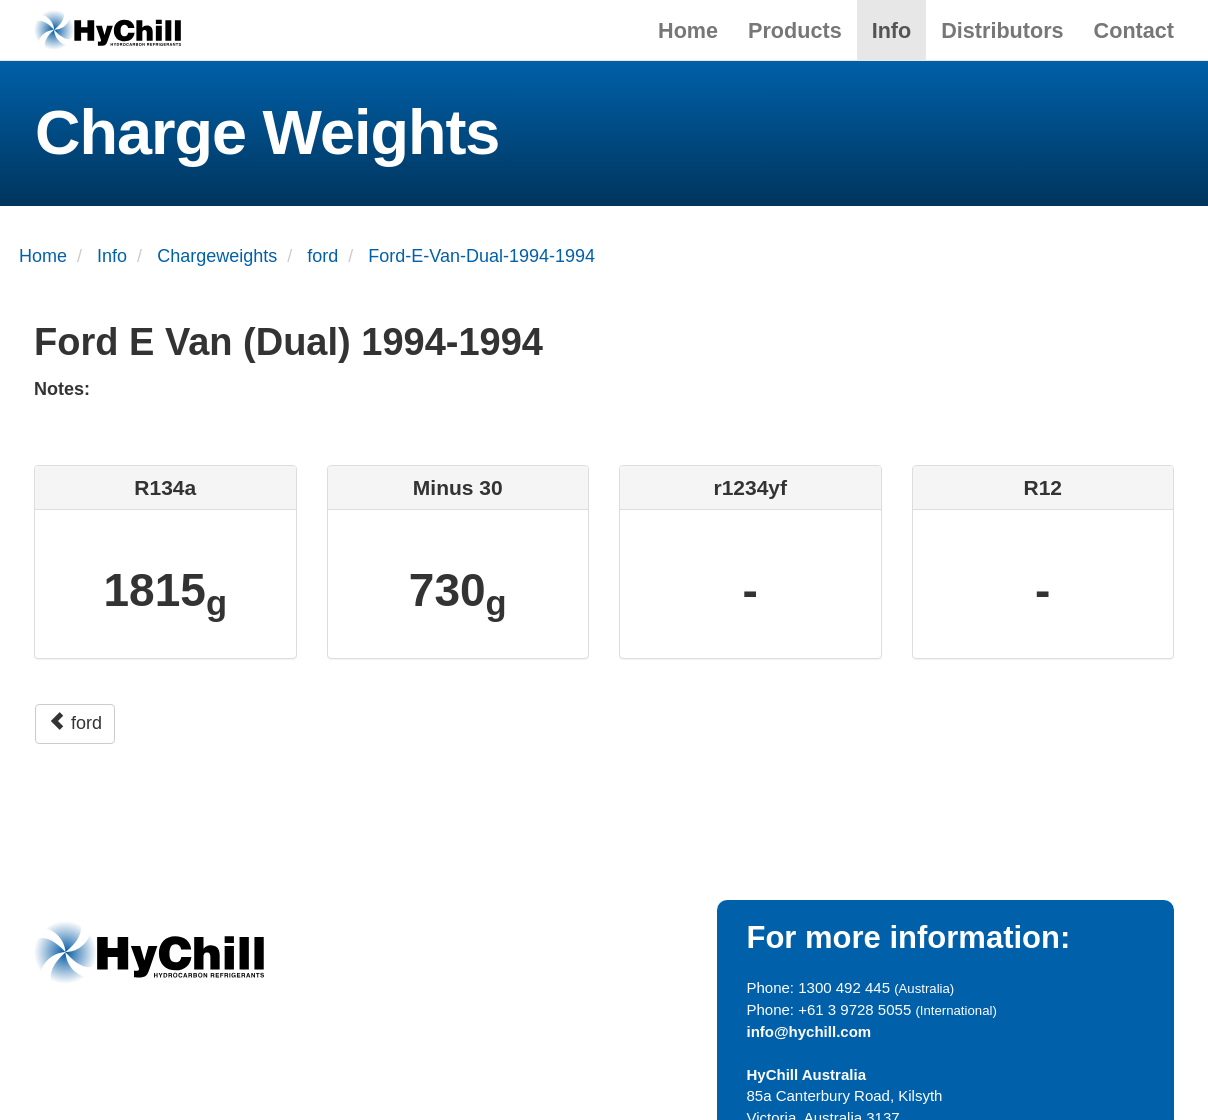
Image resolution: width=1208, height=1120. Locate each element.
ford (75, 722)
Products (795, 30)
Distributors (1002, 30)
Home (688, 30)
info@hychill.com (809, 1031)
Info (892, 30)
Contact (1134, 30)
